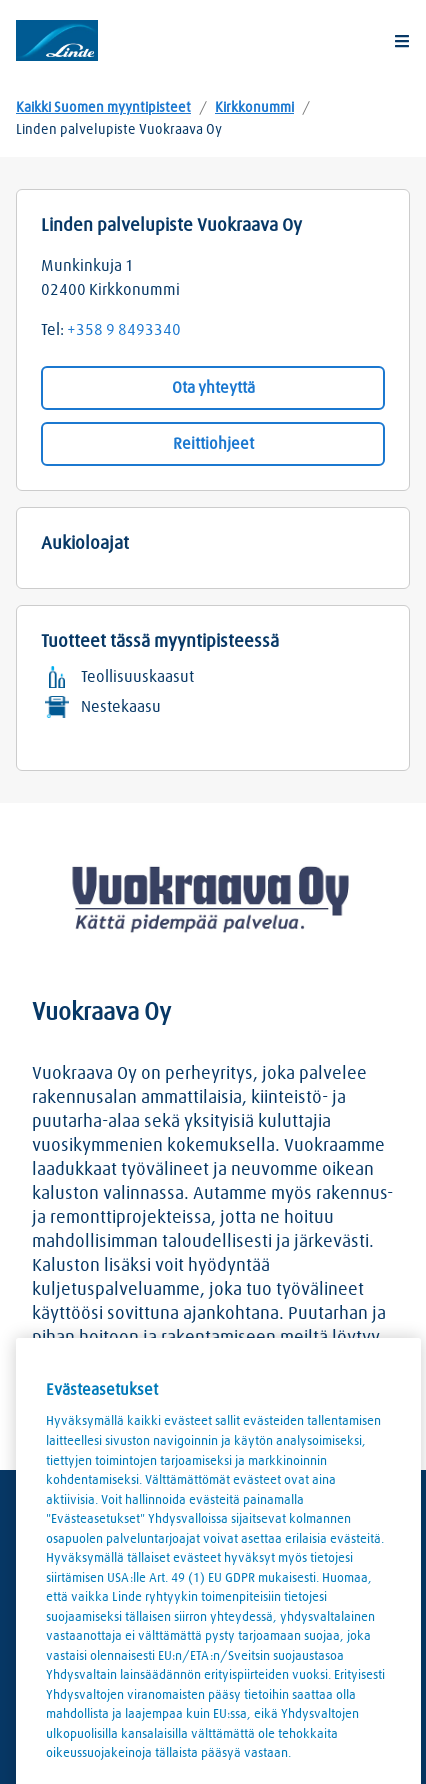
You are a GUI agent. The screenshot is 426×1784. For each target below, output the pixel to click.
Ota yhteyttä (213, 388)
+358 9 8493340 (124, 330)
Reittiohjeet (213, 444)
